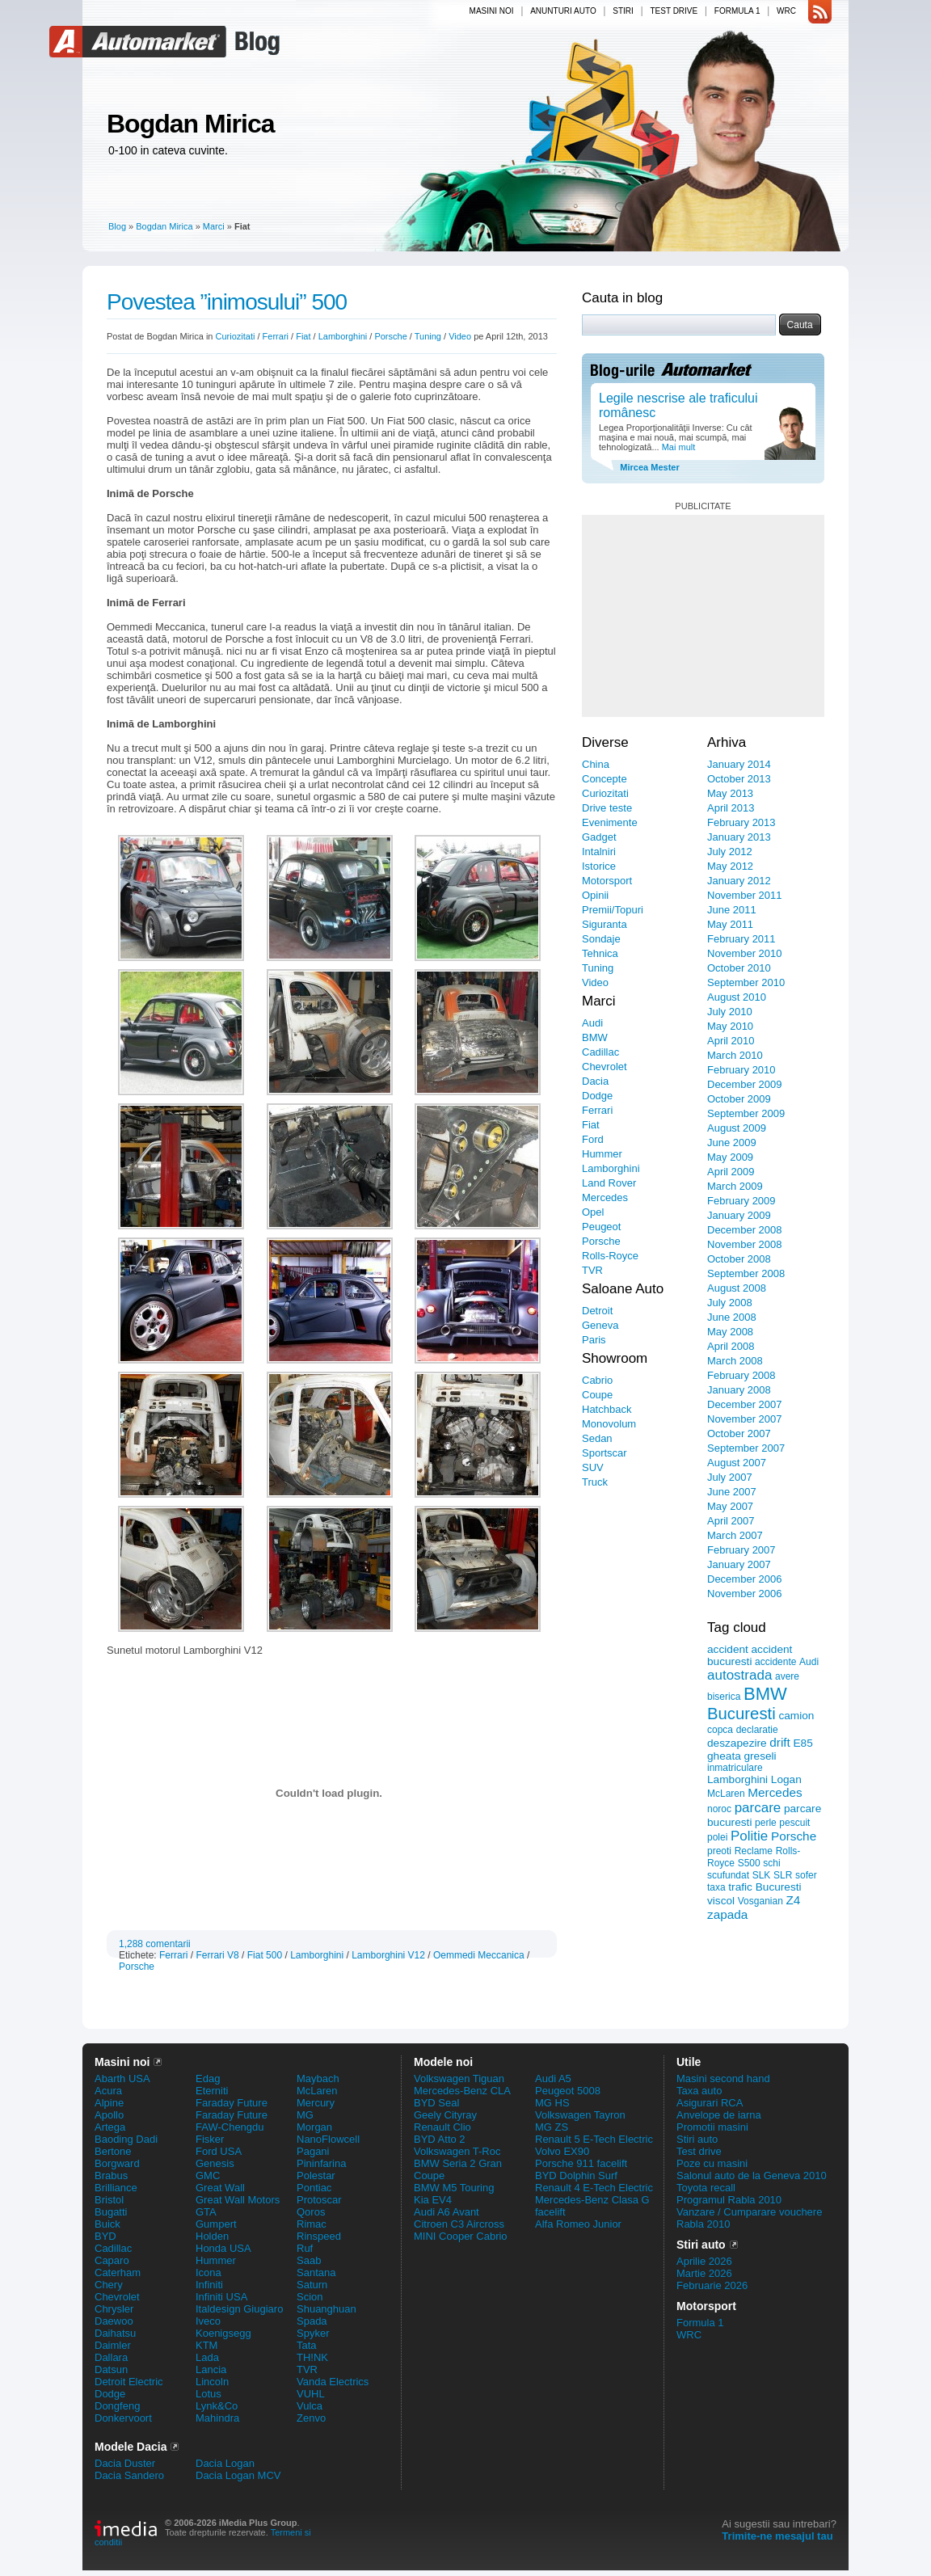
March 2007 (735, 1535)
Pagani (313, 2151)
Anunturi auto (563, 10)
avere (787, 1676)
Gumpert (216, 2224)
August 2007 (736, 1463)
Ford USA (219, 2151)
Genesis (215, 2163)
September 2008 (746, 1273)
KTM (206, 2345)
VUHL (311, 2394)
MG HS (552, 2103)
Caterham (118, 2272)
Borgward (117, 2163)
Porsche (390, 336)
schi (771, 1863)
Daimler (113, 2345)
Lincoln (212, 2382)
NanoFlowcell (328, 2139)
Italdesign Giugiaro (239, 2309)
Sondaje (601, 939)
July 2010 (729, 1012)
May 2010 (730, 1026)
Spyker (313, 2333)
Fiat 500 (264, 1955)
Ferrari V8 (217, 1955)
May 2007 (730, 1506)
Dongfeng (117, 2406)
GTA (206, 2212)
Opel (593, 1212)
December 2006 (744, 1579)
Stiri (623, 10)
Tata (307, 2345)
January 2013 (739, 837)
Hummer (602, 1154)
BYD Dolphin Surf (576, 2175)
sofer (806, 1875)
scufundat (728, 1875)
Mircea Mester (649, 467)
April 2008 (731, 1346)
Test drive (673, 10)
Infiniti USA (221, 2297)
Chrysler (114, 2309)
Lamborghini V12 (388, 1955)
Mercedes (605, 1197)
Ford (593, 1139)
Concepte (604, 779)
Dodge (597, 1096)
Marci (214, 226)
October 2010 (739, 968)
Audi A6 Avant (446, 2212)
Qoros (311, 2212)
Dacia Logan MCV (238, 2475)
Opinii (595, 895)
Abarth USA (122, 2078)
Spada (312, 2321)
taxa (716, 1887)
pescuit (794, 1822)
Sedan (597, 1438)
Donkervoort (123, 2418)
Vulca (309, 2406)
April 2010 (731, 1041)
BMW (595, 1037)
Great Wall (220, 2188)
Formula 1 (737, 10)
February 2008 (741, 1375)
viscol (721, 1901)
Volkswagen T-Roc (457, 2151)
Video (460, 336)
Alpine (109, 2103)
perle (766, 1822)
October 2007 (739, 1433)
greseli (760, 1756)
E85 (802, 1743)
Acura (108, 2091)
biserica (723, 1696)
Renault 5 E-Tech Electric (594, 2139)
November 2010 (744, 953)
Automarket (140, 41)
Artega (110, 2127)
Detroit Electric (129, 2382)
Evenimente (610, 822)
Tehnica (600, 953)
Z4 (793, 1900)
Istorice (599, 866)
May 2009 (730, 1157)
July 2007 (729, 1477)
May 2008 (730, 1332)
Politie (749, 1836)
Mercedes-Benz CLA (462, 2091)
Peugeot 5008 (567, 2091)
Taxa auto (699, 2091)
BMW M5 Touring (454, 2188)
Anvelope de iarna (718, 2115)
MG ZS (551, 2127)
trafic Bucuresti (764, 1887)
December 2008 (744, 1230)
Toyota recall (705, 2188)
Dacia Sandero (129, 2475)
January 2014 (739, 764)
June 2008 (731, 1317)
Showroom (614, 1358)
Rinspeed (319, 2236)
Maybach (318, 2078)
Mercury (316, 2103)
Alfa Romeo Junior (578, 2224)
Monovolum (609, 1424)
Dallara (111, 2357)
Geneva (600, 1325)
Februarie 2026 (712, 2285)
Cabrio (597, 1380)
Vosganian (760, 1901)
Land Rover (609, 1183)
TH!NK (312, 2357)
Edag (208, 2078)
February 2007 (741, 1550)
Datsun (111, 2369)
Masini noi (492, 10)
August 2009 (736, 1128)
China (595, 764)
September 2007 (746, 1448)
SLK (761, 1875)
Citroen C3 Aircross (459, 2224)
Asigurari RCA (709, 2103)
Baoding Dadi (126, 2139)
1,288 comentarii (155, 1944)
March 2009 (735, 1186)
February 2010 (741, 1070)
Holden (212, 2236)
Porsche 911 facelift (581, 2163)
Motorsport (607, 881)
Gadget (599, 837)
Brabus (111, 2175)
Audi (592, 1023)
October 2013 (739, 779)
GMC (208, 2175)
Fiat (303, 336)
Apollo (109, 2115)
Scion (310, 2297)
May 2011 (730, 924)
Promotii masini (712, 2127)
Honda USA (223, 2248)
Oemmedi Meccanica (478, 1955)
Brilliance (116, 2188)
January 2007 (739, 1564)
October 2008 (739, 1259)
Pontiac (314, 2188)
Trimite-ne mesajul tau (777, 2536)
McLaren (726, 1793)
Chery (109, 2285)
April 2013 (731, 808)
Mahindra (217, 2418)
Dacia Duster (125, 2463)
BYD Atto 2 (440, 2139)
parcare (758, 1807)
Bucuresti (741, 1713)
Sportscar (604, 1453)
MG (305, 2115)
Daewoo (114, 2321)
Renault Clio (442, 2127)
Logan (786, 1779)
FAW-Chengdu (230, 2127)
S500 (749, 1863)
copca (720, 1729)
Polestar (316, 2175)
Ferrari (276, 336)
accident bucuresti (749, 1655)
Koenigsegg (223, 2333)
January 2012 (739, 881)
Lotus (208, 2394)
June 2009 (731, 1142)
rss (820, 12)
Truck (595, 1482)
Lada (207, 2357)
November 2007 (744, 1419)
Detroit (597, 1311)
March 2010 (735, 1055)
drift (779, 1742)
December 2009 (744, 1084)
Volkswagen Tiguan (459, 2078)
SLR (782, 1875)
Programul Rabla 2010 (728, 2200)
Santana (316, 2272)
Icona (208, 2272)
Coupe (597, 1395)
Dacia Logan (225, 2463)
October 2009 (739, 1099)
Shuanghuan (326, 2309)
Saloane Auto (622, 1288)
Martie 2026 (704, 2273)
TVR (592, 1270)
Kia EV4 (433, 2200)
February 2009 (741, 1201)
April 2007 (731, 1521)
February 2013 (741, 822)
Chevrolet (604, 1066)
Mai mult (677, 447)
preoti (719, 1851)
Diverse (605, 742)
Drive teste (607, 808)
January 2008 (739, 1390)
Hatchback (606, 1409)
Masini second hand (723, 2078)
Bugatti (111, 2212)
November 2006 (744, 1593)
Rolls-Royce (610, 1256)
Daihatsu (115, 2333)
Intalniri (599, 851)
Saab (309, 2260)
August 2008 (736, 1288)
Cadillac (600, 1052)
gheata (724, 1756)
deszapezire (737, 1743)
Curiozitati (235, 336)
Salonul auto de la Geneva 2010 (751, 2175)
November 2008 (744, 1244)
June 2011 (731, 910)
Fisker (210, 2139)
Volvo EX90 (562, 2151)
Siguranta (604, 924)
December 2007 (744, 1404)
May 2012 (730, 866)
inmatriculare (735, 1767)
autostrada (739, 1675)
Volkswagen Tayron (580, 2115)
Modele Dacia (130, 2446)
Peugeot (601, 1227)
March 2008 (735, 1361)
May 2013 (730, 793)
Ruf (305, 2248)
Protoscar (319, 2200)
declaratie (757, 1729)
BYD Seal (436, 2103)
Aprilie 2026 (704, 2261)
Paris (594, 1340)
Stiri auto (697, 2139)
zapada (727, 1914)
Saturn (312, 2285)
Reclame (754, 1851)
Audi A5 (553, 2078)
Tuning (428, 336)
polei (717, 1837)
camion (796, 1716)
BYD (105, 2236)
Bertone (113, 2151)
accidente (775, 1661)
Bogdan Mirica (190, 123)
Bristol (109, 2200)
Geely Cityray (445, 2115)
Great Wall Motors (238, 2200)
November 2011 (744, 895)
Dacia (595, 1081)
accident (727, 1649)
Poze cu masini (712, 2163)
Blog (255, 41)
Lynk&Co (217, 2406)
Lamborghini (343, 336)
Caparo (112, 2260)
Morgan (314, 2127)
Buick (107, 2224)
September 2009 (746, 1113)
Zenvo (311, 2418)
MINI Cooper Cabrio (461, 2236)
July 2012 (729, 851)
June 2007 (731, 1492)
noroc (719, 1809)
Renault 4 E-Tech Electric (594, 2188)
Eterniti (212, 2091)
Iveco (208, 2321)
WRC (786, 10)
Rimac (311, 2224)
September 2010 (746, 982)
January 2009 (739, 1215)
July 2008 (729, 1302)
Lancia (211, 2369)
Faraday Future (232, 2103)
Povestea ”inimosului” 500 (227, 301)
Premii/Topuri (612, 910)
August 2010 (736, 997)
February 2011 (741, 939)
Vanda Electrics (333, 2382)
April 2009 (731, 1172)
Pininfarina (321, 2163)
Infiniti (209, 2285)
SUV (593, 1467)
